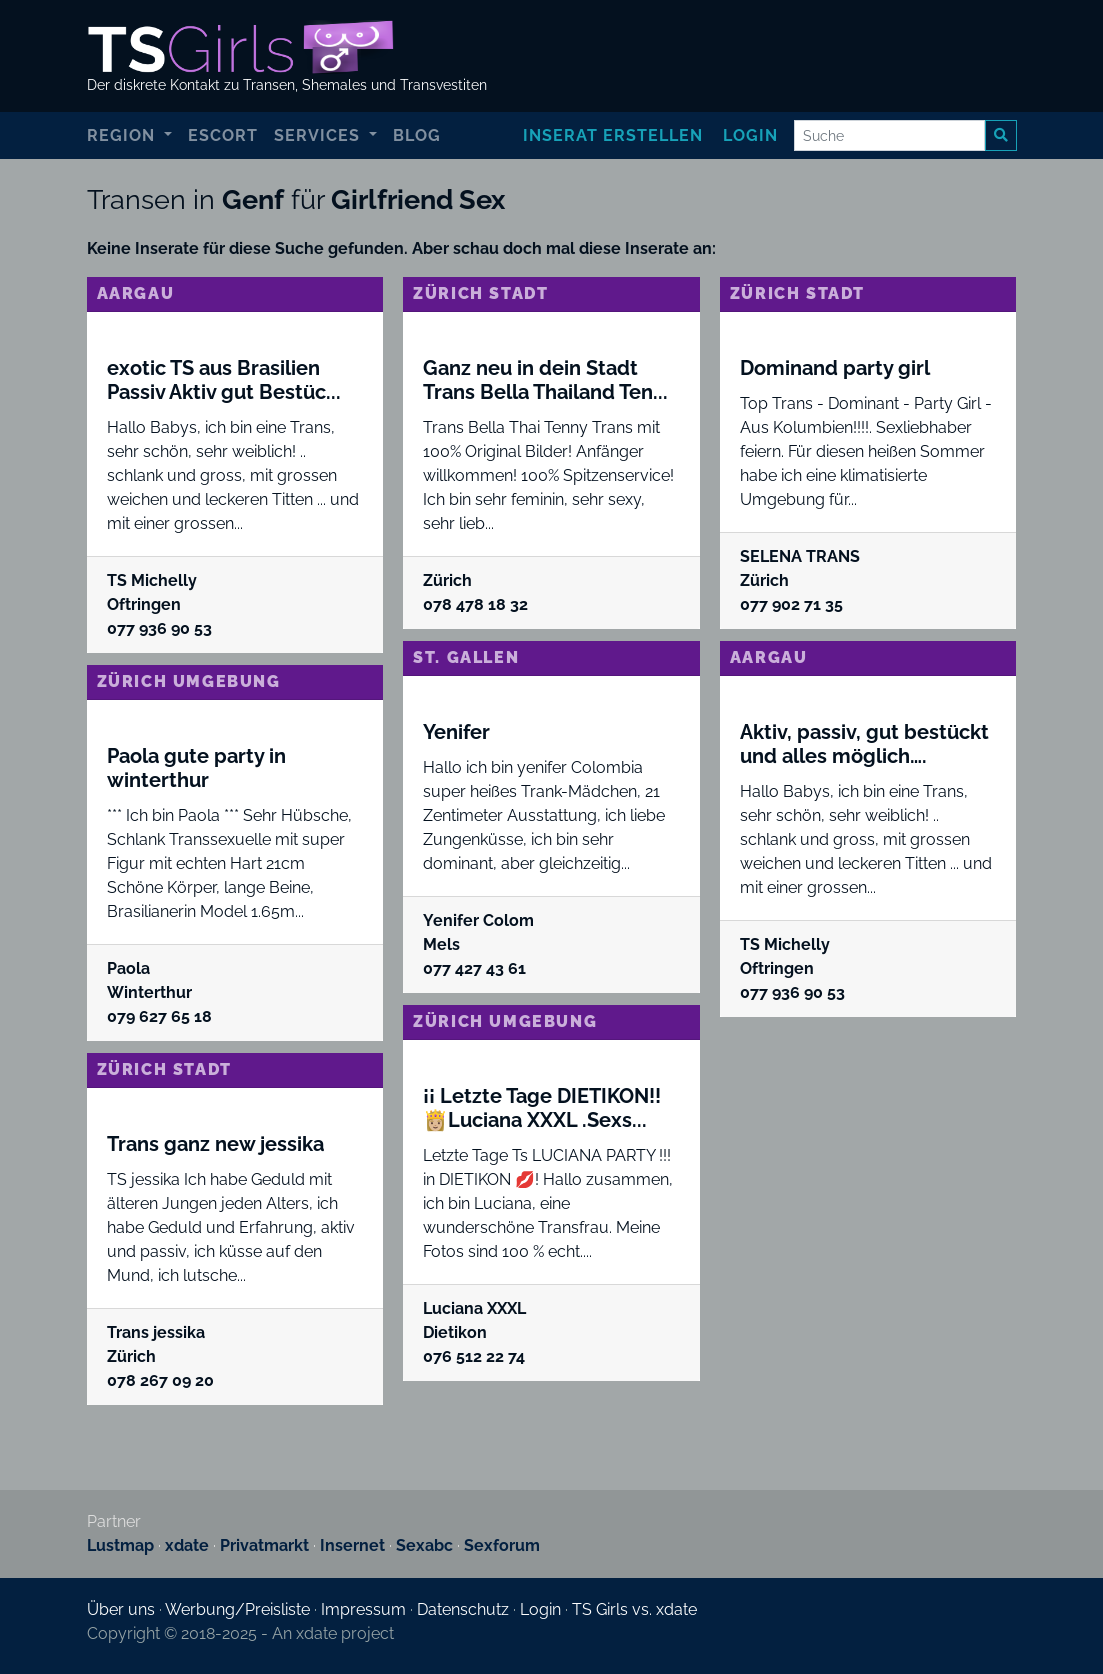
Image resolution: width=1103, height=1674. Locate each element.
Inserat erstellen (613, 135)
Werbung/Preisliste (237, 1609)
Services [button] (319, 135)
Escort (223, 135)
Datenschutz (463, 1609)
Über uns (121, 1609)
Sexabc (424, 1545)
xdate (187, 1545)
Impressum (363, 1609)
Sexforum (502, 1545)
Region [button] (123, 135)
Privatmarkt (264, 1545)
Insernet (352, 1545)
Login (750, 135)
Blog (417, 135)
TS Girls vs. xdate (634, 1609)
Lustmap (120, 1545)
